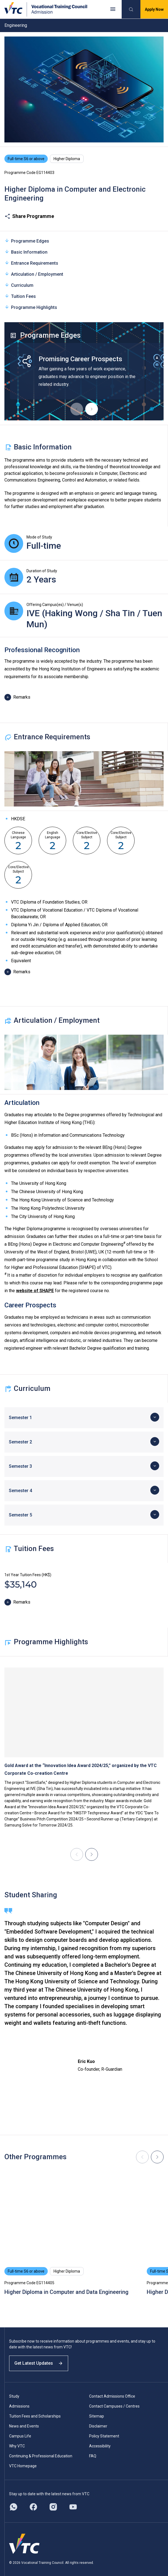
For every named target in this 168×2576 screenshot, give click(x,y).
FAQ (92, 2456)
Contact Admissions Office (112, 2396)
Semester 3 (20, 1466)
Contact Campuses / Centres (114, 2406)
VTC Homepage (23, 2466)
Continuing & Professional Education (40, 2456)
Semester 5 (20, 1515)
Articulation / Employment (33, 274)
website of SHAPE (35, 1290)
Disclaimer (98, 2426)
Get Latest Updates (38, 2363)
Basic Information (25, 252)
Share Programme (29, 216)
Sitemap (96, 2416)
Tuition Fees (20, 296)
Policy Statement (104, 2436)
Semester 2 (20, 1442)
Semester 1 (20, 1417)
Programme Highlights (30, 307)
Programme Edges (26, 241)
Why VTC (17, 2446)
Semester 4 (20, 1490)
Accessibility (100, 2446)
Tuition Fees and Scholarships (35, 2416)
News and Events (24, 2426)
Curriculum (18, 285)
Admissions (19, 2406)
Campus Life (20, 2436)
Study (14, 2396)
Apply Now (154, 9)
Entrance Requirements (31, 263)
